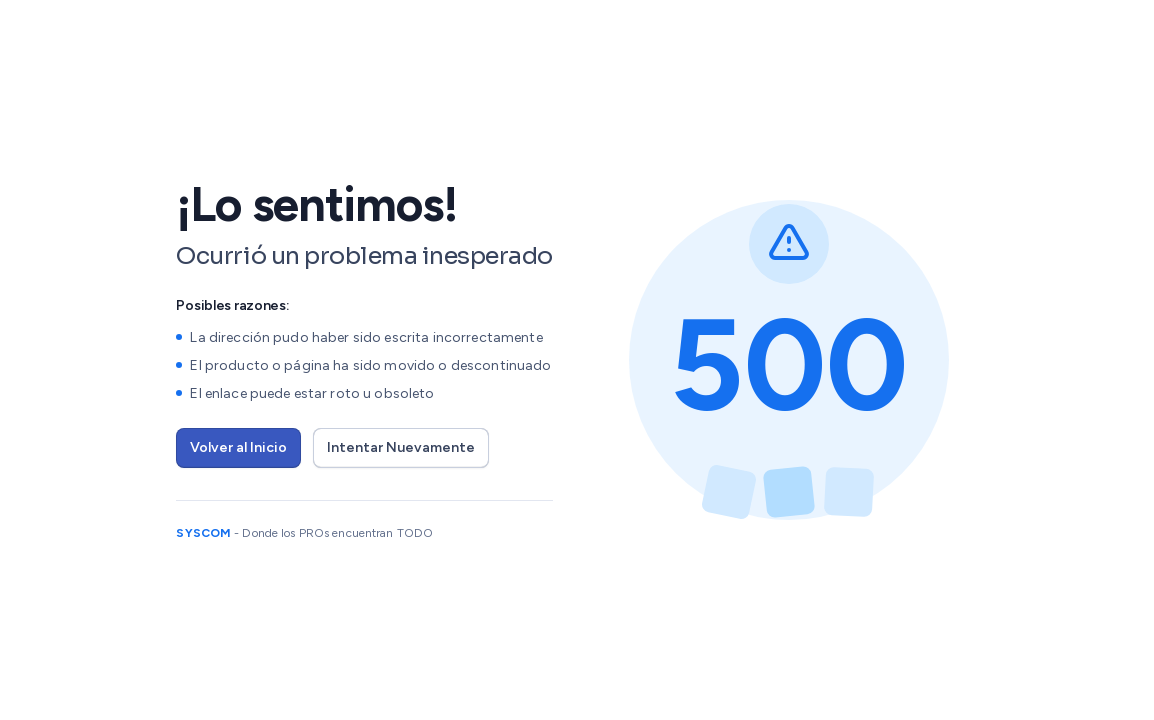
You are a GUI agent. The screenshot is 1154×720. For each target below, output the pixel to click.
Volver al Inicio (238, 447)
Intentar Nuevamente (401, 447)
